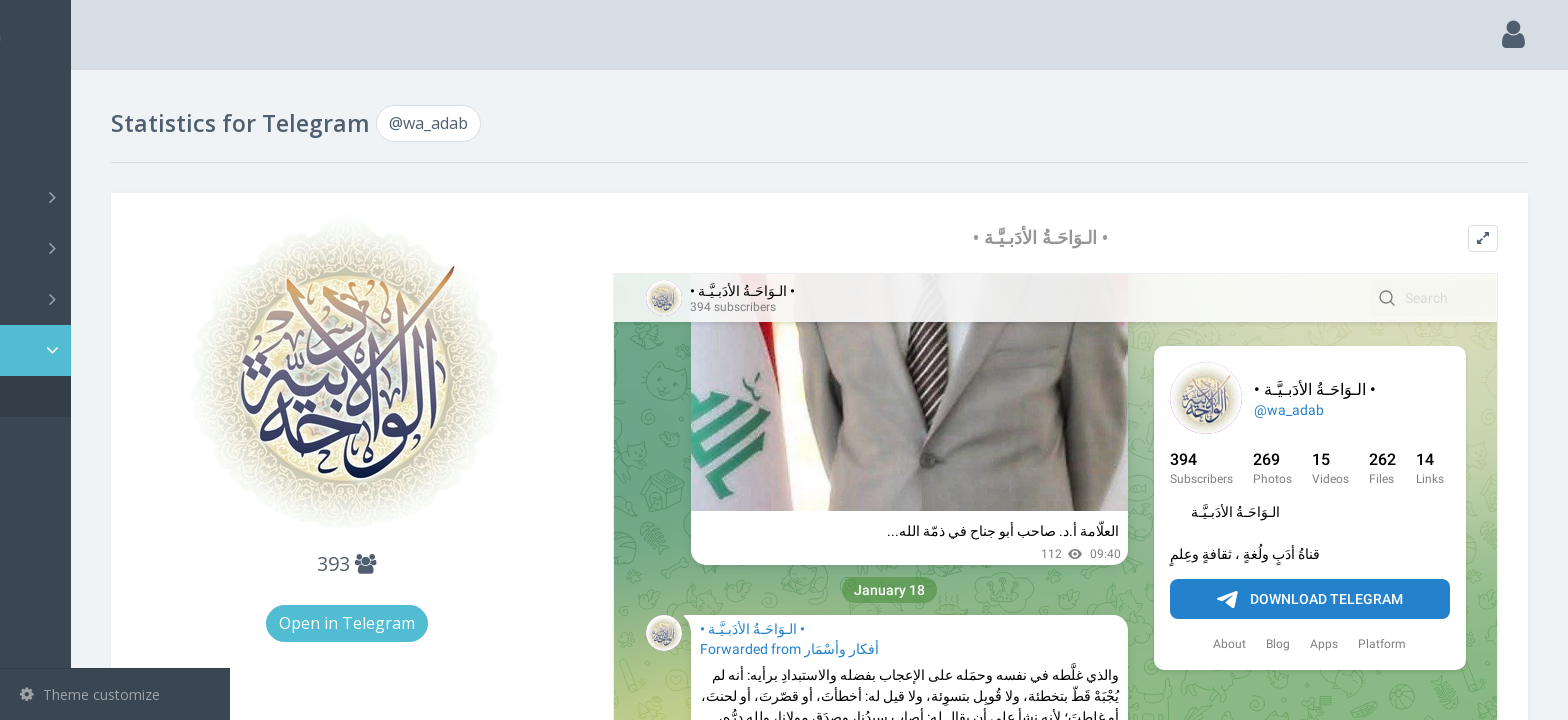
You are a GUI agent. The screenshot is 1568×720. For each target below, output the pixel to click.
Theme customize (90, 694)
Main (48, 95)
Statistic (121, 350)
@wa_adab (85, 396)
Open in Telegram (480, 623)
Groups (117, 248)
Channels (117, 197)
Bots (117, 299)
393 (479, 563)
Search (52, 146)
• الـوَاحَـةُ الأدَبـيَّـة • (1093, 237)
